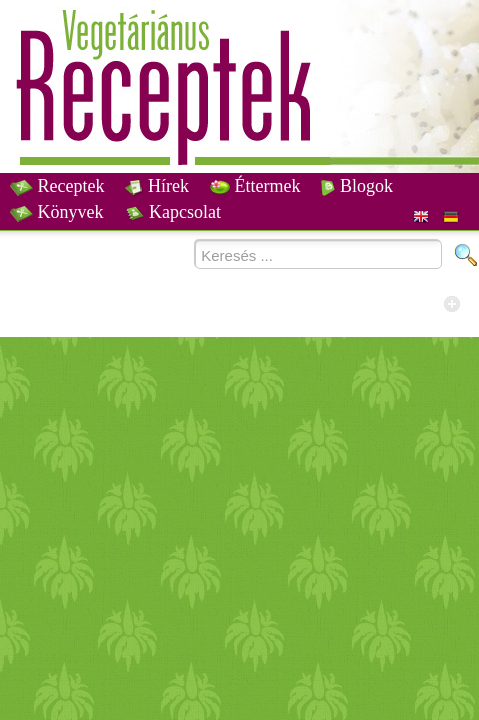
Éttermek (255, 186)
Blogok (357, 186)
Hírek (156, 186)
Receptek (57, 186)
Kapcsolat (173, 212)
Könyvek (57, 212)
